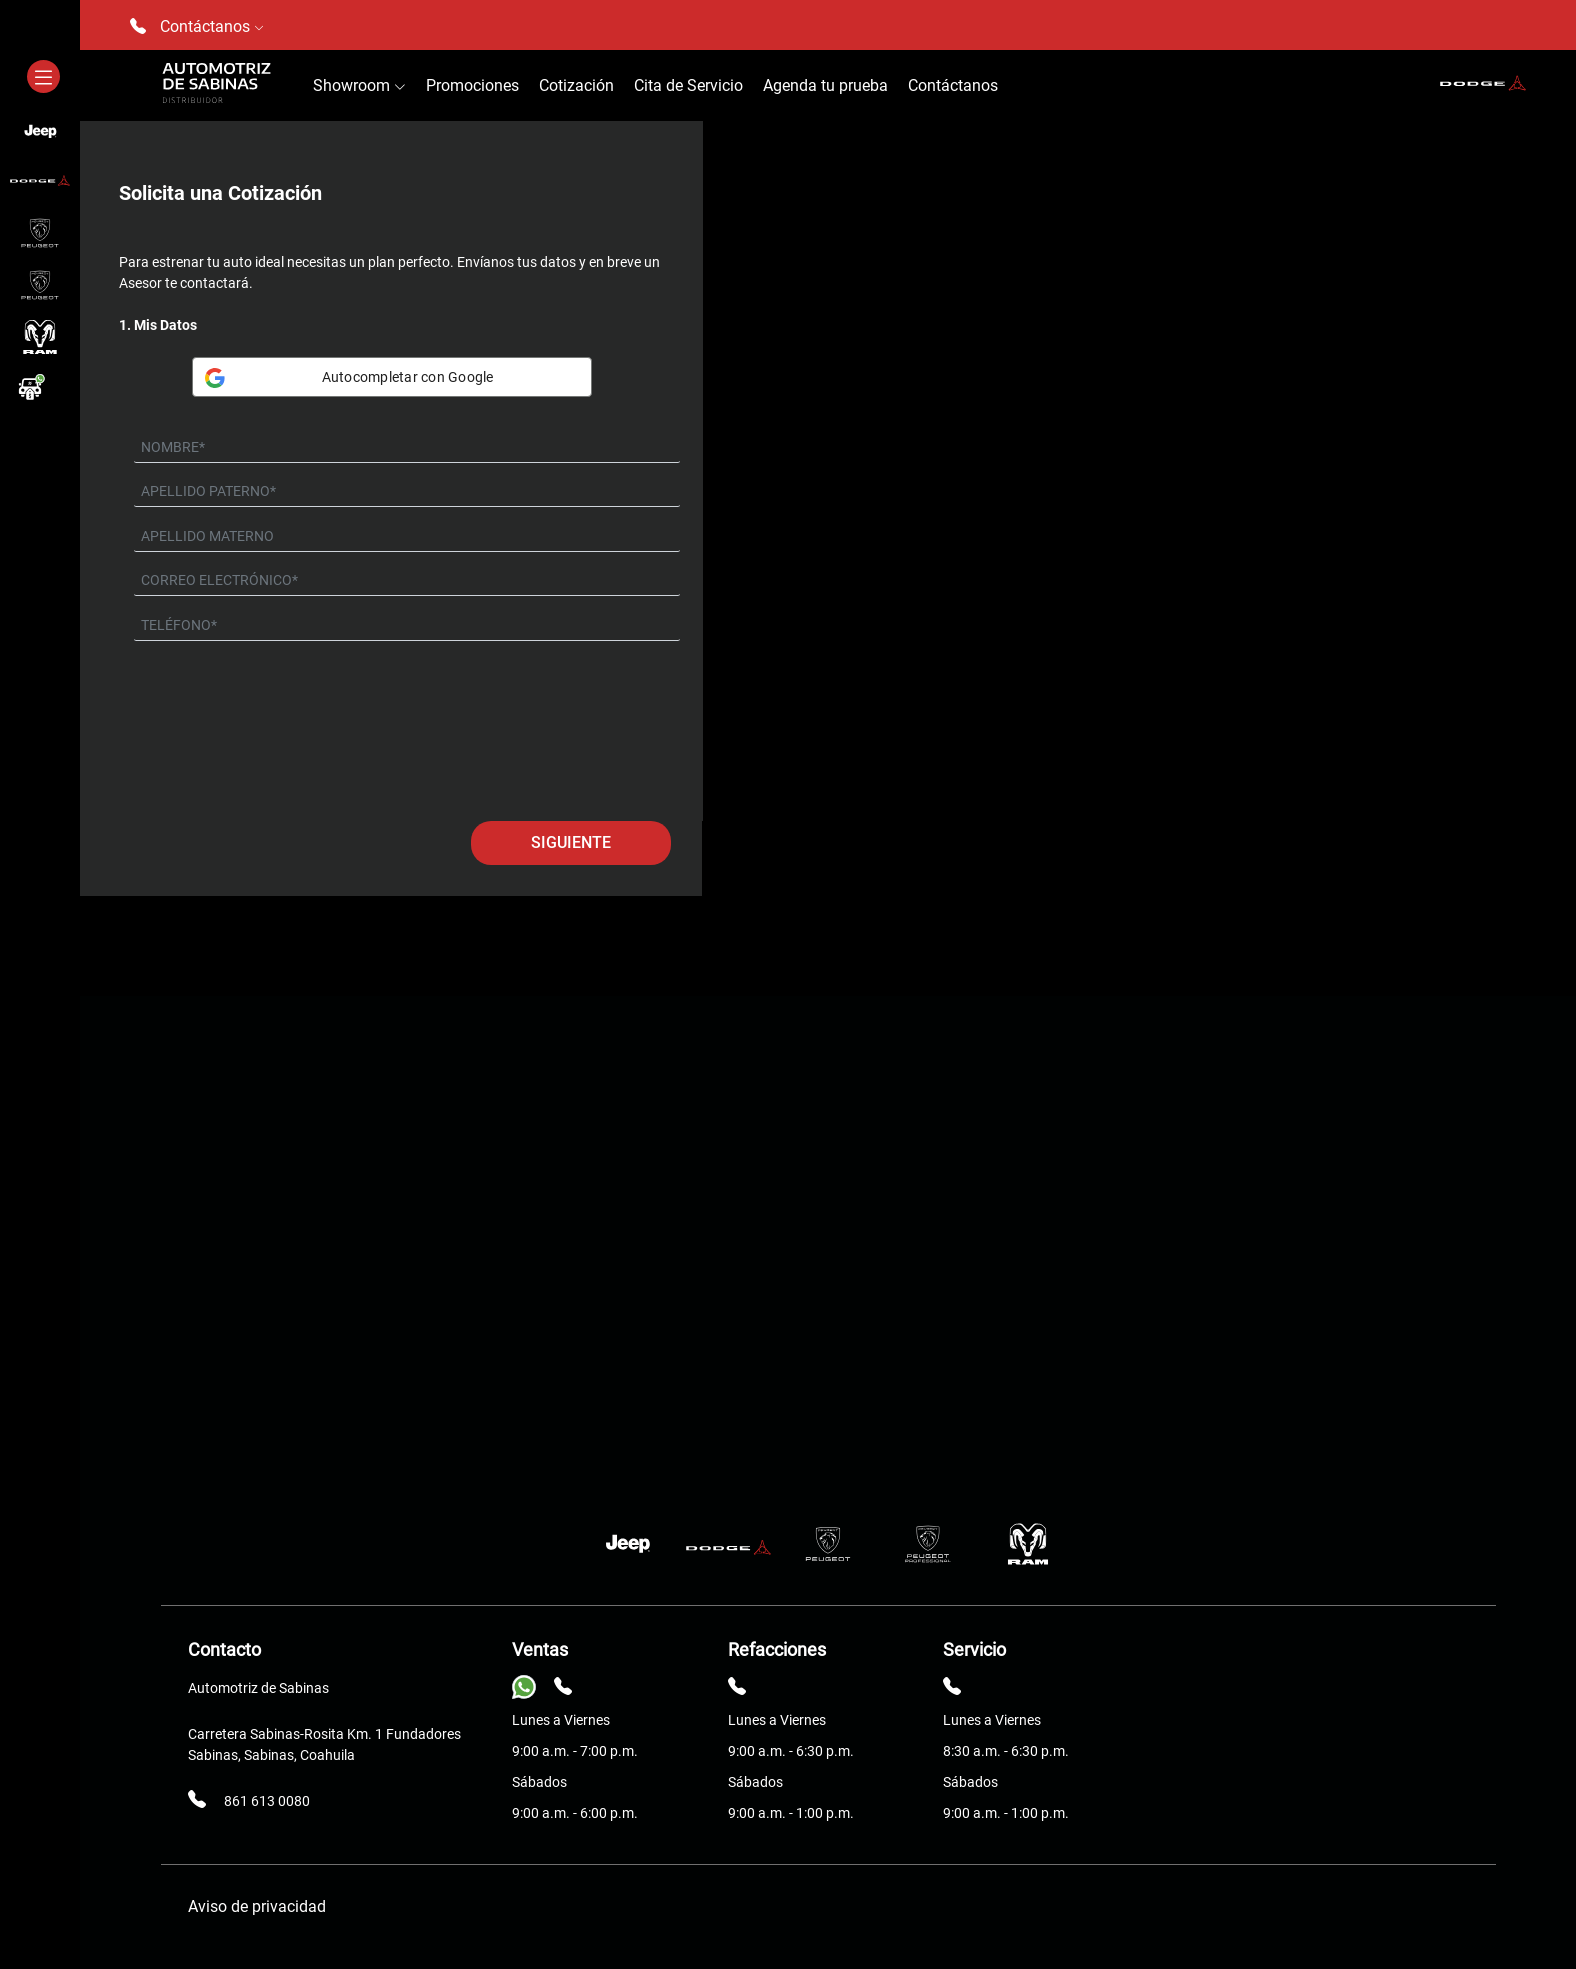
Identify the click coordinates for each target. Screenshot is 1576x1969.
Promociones (472, 85)
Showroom (359, 85)
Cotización (576, 85)
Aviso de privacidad (257, 1906)
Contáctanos (953, 85)
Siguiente (571, 842)
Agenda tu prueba (825, 85)
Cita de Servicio (688, 85)
